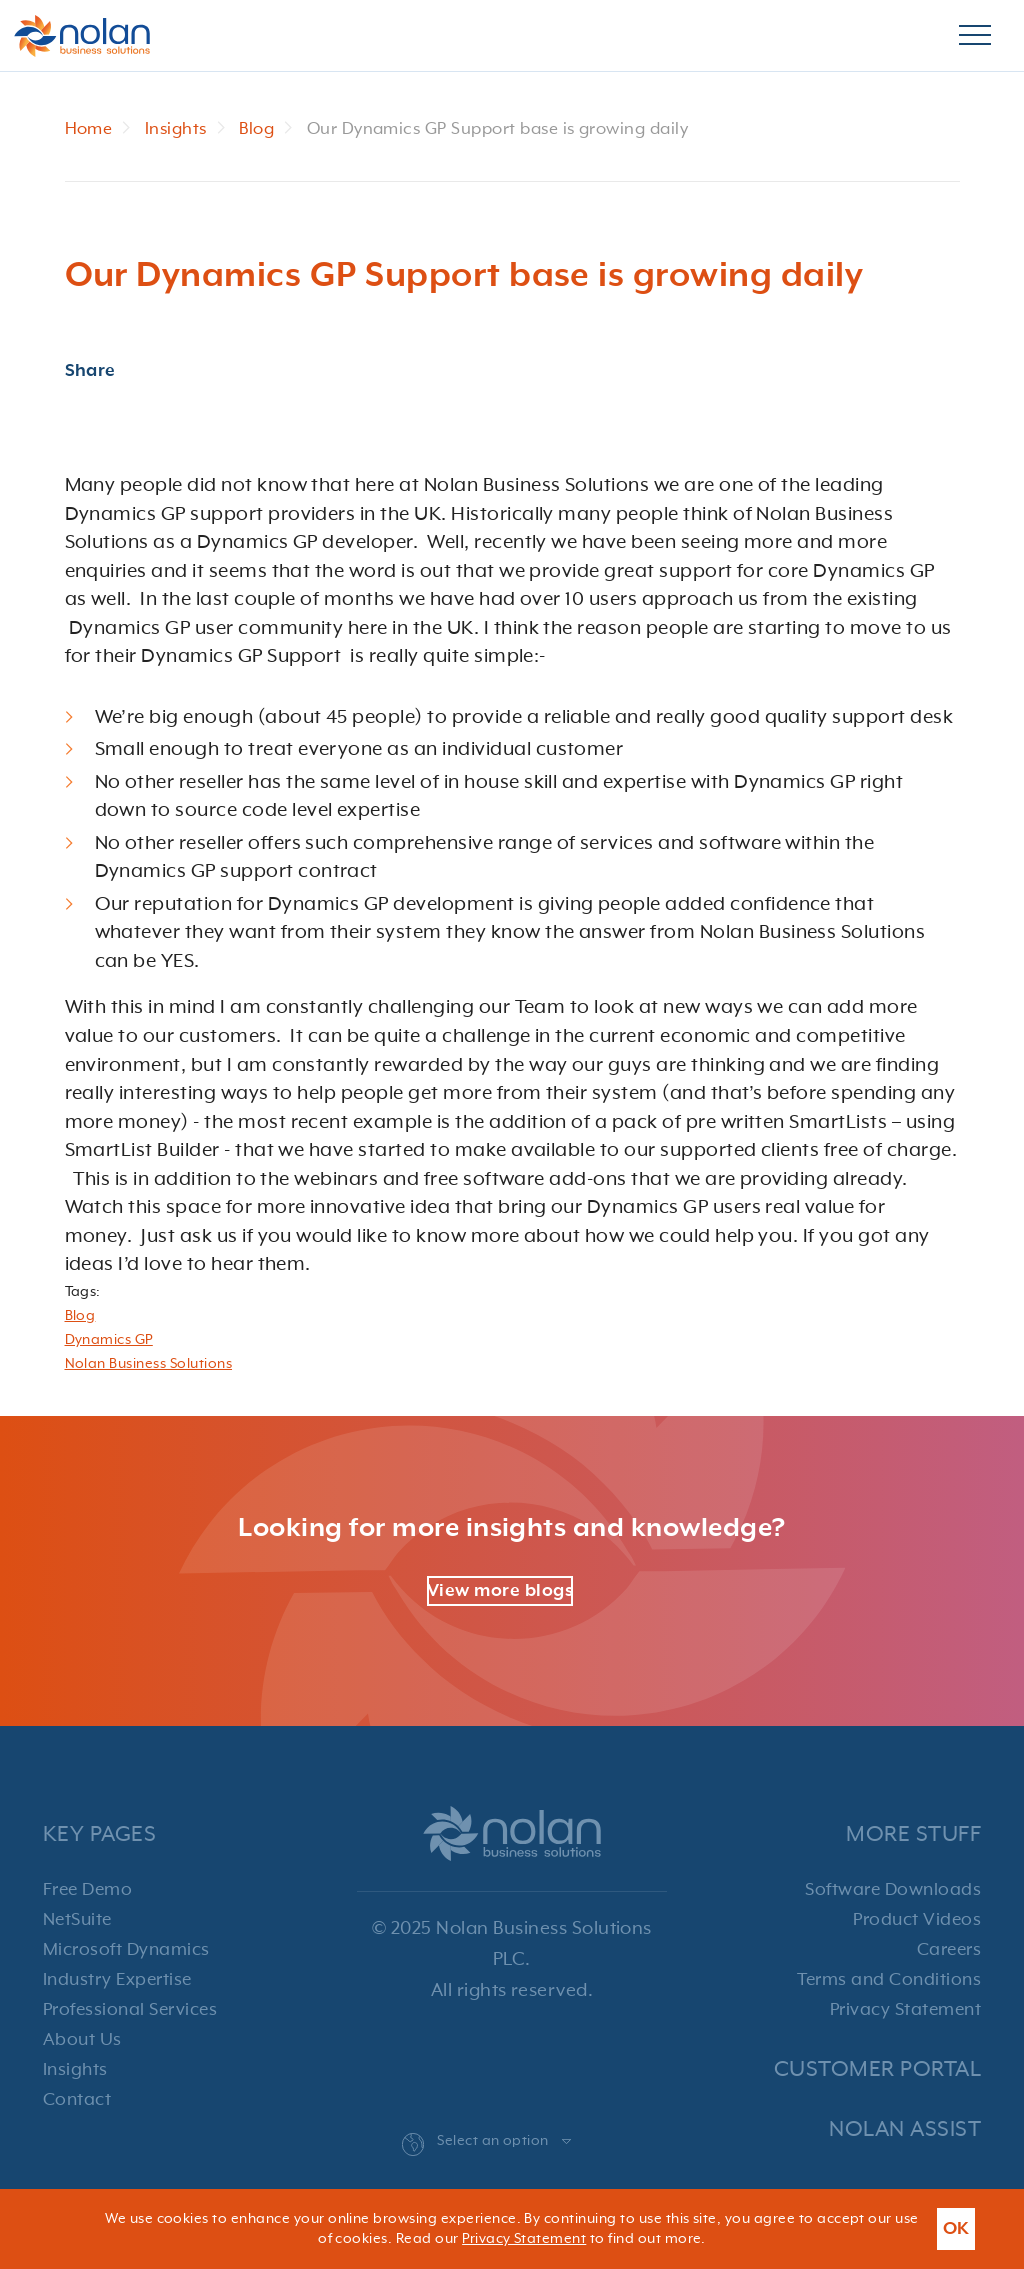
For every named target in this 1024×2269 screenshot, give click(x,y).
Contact (77, 2100)
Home (89, 129)
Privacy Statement (905, 2010)
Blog (256, 129)
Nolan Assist (905, 2129)
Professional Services (130, 2010)
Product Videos (917, 1920)
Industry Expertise (117, 1980)
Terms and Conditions (889, 1980)
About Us (82, 2040)
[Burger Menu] (975, 36)
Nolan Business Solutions (149, 1364)
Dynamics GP (109, 1340)
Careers (949, 1950)
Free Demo (87, 1890)
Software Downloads (893, 1890)
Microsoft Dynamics (126, 1950)
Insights (176, 129)
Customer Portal (877, 2069)
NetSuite (77, 1920)
